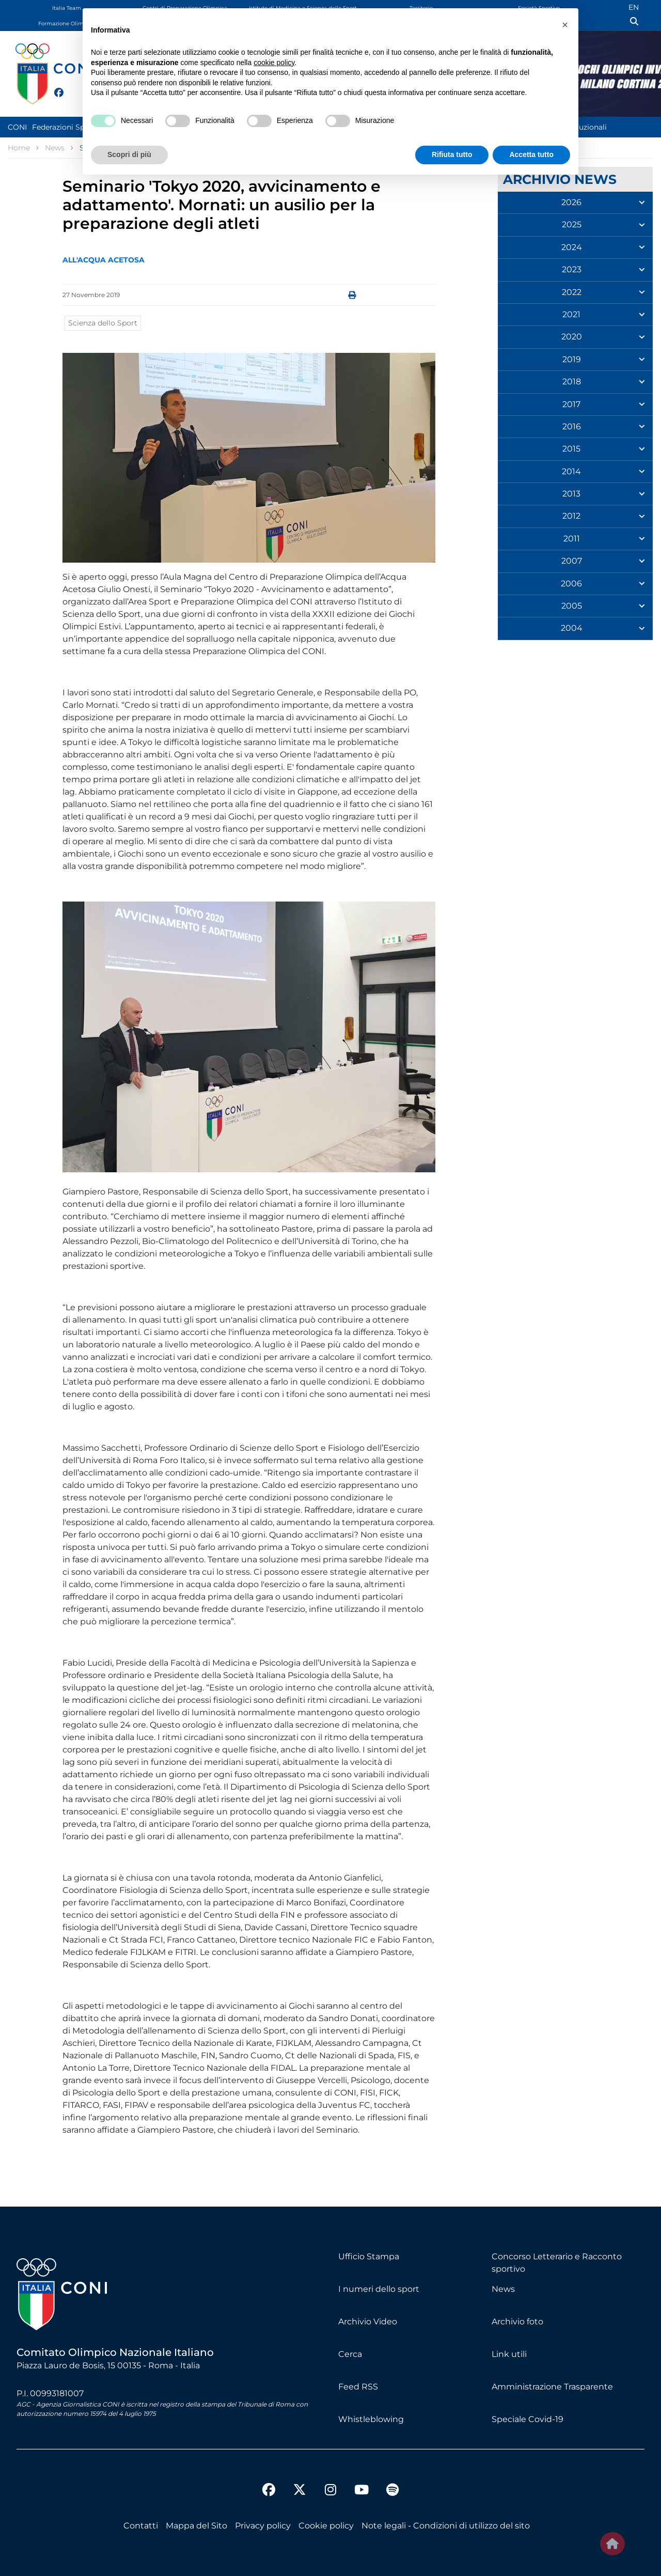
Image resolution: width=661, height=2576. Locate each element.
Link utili (509, 2354)
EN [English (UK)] (633, 7)
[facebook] (54, 86)
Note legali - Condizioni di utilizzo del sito (445, 2526)
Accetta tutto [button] (531, 154)
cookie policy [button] (274, 62)
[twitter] (69, 91)
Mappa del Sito (196, 2526)
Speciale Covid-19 (527, 2419)
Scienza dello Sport (102, 323)
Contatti (140, 2526)
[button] (565, 25)
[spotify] (392, 2491)
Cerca (350, 2354)
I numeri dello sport (378, 2289)
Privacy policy (263, 2526)
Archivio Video (367, 2321)
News (503, 2289)
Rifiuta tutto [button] (452, 154)
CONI (17, 127)
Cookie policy (326, 2526)
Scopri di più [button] (129, 154)
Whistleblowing (371, 2419)
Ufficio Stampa (368, 2256)
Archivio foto (517, 2321)
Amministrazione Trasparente (552, 2387)
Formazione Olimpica (66, 23)
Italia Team (66, 8)
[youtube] (361, 2491)
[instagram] (330, 2491)
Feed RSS (358, 2387)
